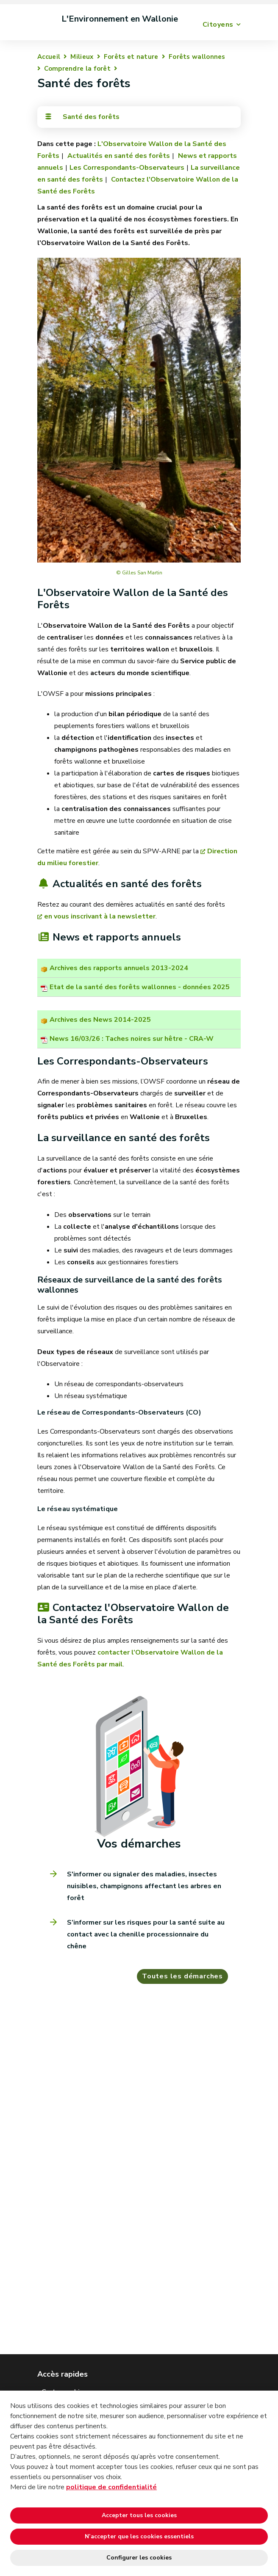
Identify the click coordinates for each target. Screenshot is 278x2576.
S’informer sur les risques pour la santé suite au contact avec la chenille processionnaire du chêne (146, 1934)
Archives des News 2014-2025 (100, 1019)
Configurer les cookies (139, 2558)
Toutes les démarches (182, 1976)
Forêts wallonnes (197, 56)
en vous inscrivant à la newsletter (100, 916)
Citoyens (218, 24)
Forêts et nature (131, 56)
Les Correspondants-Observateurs (127, 167)
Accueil (48, 56)
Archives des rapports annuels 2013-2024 (119, 968)
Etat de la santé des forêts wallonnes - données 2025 (140, 987)
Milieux (81, 56)
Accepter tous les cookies (139, 2515)
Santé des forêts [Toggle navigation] (82, 117)
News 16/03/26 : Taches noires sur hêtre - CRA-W (132, 1038)
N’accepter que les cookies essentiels (139, 2536)
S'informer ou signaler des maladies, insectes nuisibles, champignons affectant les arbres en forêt (144, 1886)
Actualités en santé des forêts (118, 155)
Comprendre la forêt (77, 68)
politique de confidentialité (111, 2487)
